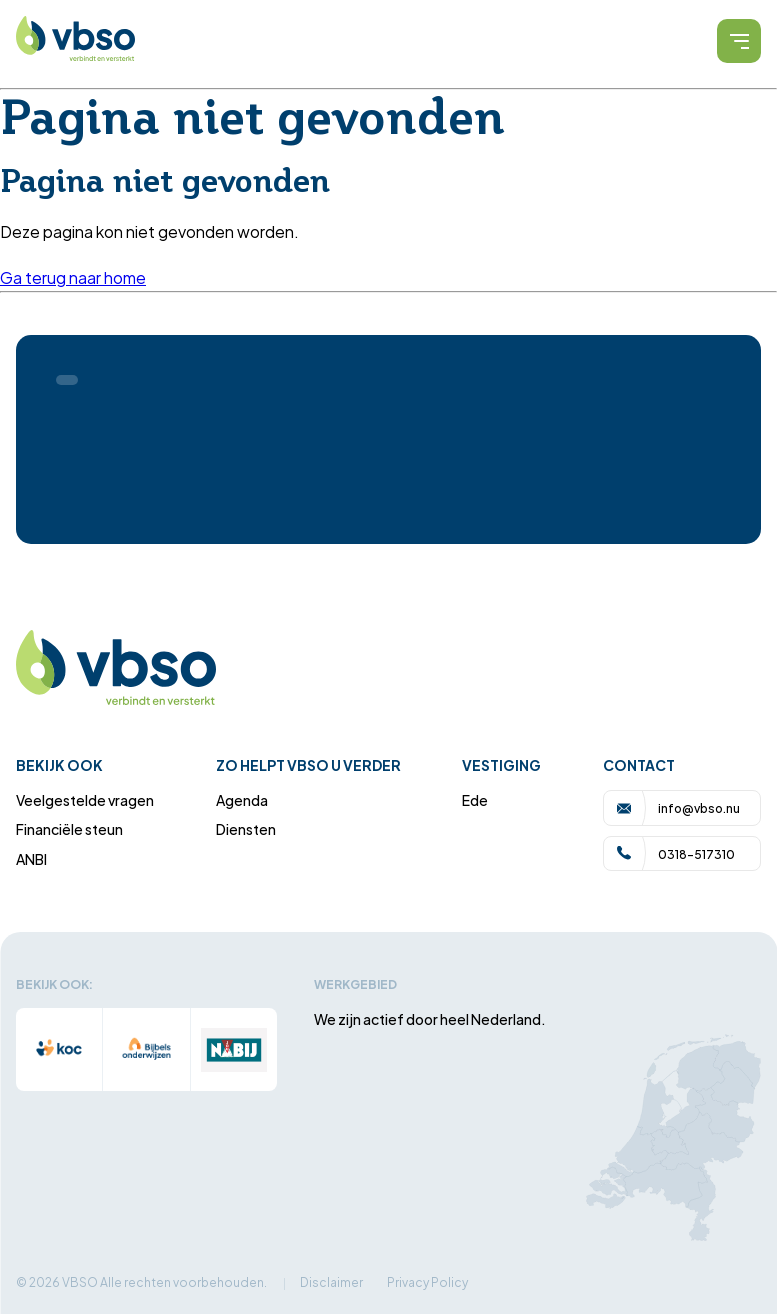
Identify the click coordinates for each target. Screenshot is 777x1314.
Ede (475, 799)
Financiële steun (69, 828)
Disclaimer (331, 1281)
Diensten (246, 828)
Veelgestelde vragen (85, 799)
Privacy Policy (427, 1281)
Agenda (242, 799)
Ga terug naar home (73, 277)
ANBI (31, 858)
